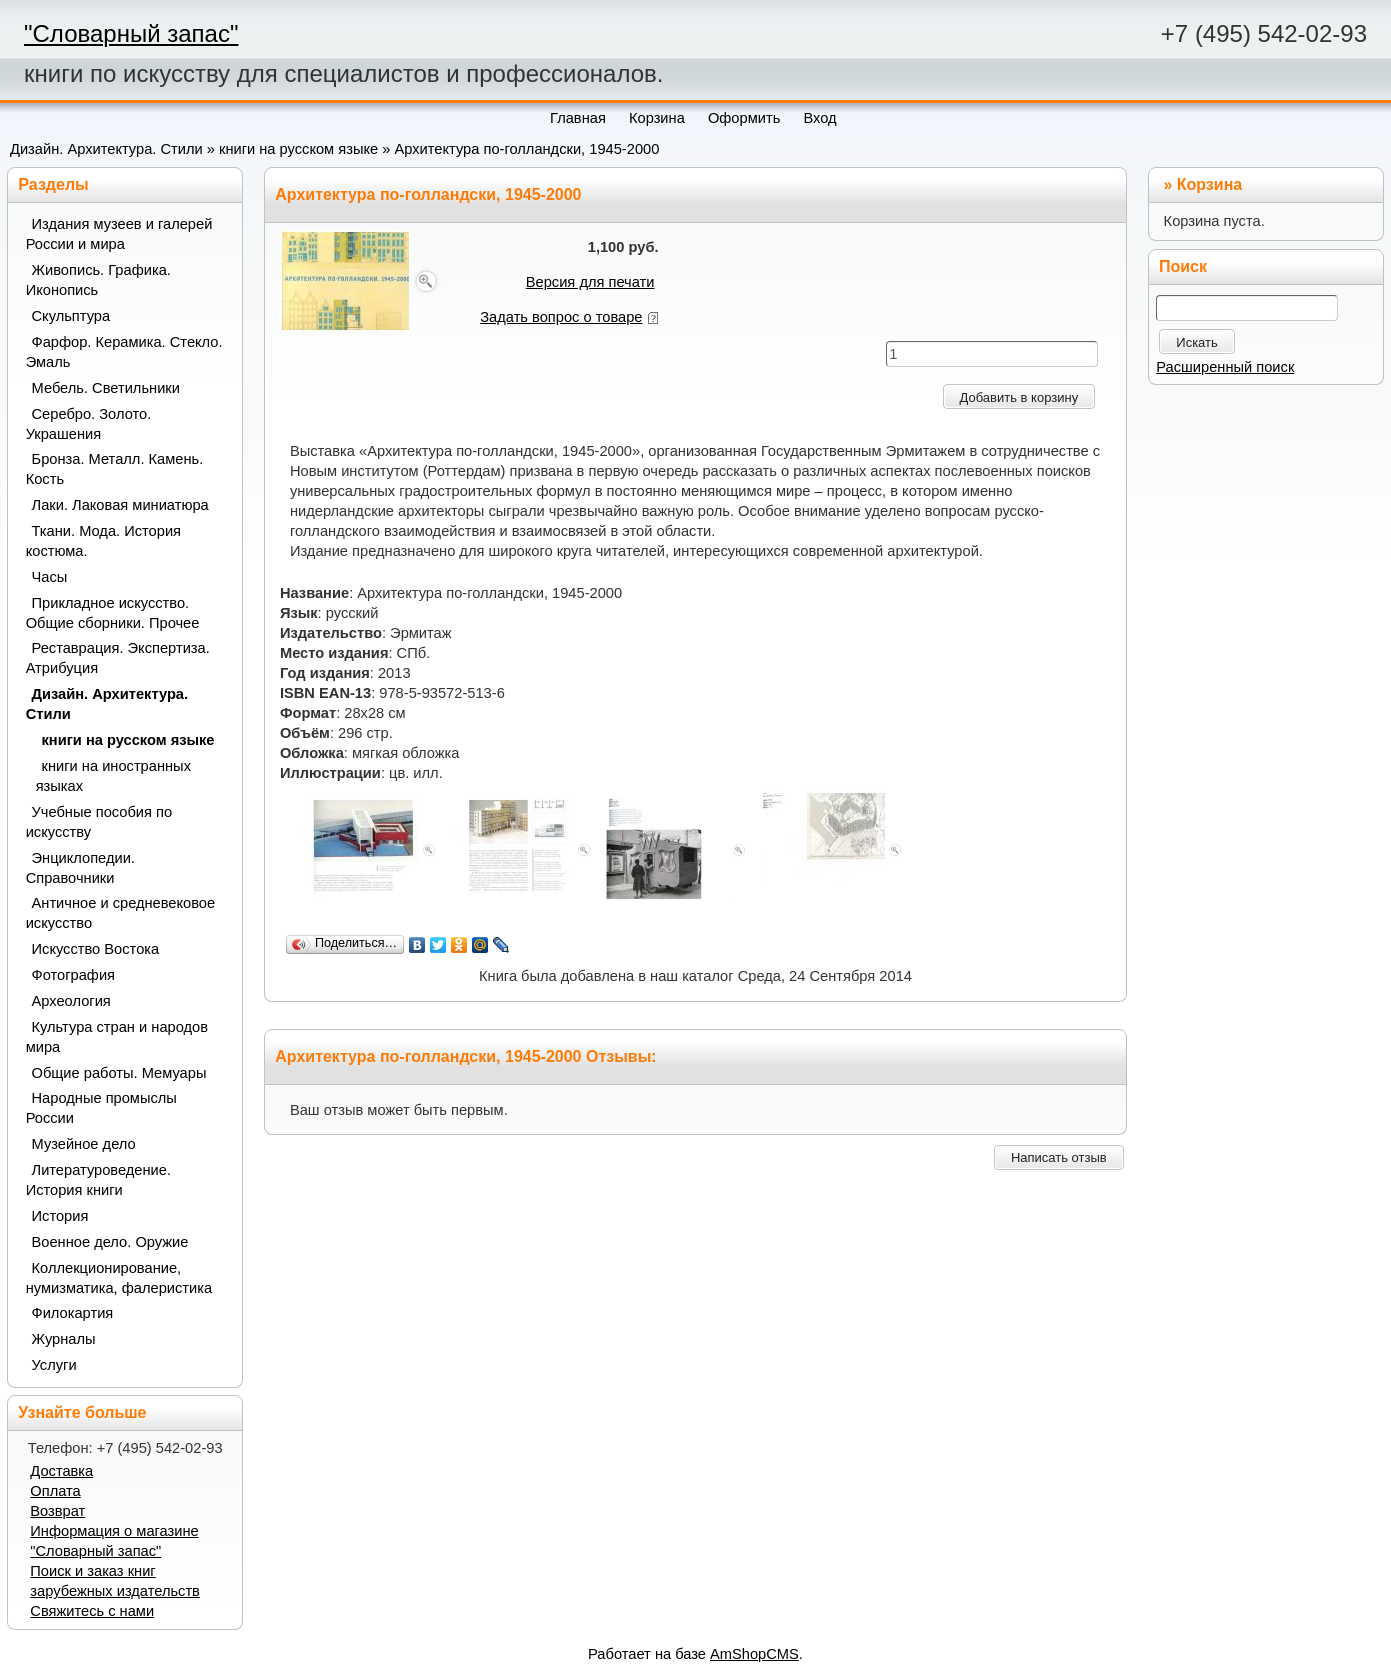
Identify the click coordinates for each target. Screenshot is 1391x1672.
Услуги (54, 1365)
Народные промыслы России (101, 1108)
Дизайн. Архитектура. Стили (106, 149)
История (60, 1216)
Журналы (64, 1339)
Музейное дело (84, 1144)
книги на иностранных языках (113, 776)
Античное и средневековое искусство (121, 913)
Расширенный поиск (1225, 367)
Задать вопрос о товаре (561, 317)
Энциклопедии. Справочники (80, 868)
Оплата (55, 1491)
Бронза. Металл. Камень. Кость (115, 469)
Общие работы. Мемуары (119, 1073)
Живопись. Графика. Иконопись (98, 280)
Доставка (61, 1471)
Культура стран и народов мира (117, 1037)
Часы (50, 577)
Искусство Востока (96, 949)
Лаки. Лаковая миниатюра (120, 505)
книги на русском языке (298, 149)
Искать (1197, 342)
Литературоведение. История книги (98, 1180)
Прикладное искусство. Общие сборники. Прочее (113, 613)
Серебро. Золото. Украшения (89, 424)
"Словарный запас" (131, 33)
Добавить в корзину (1019, 397)
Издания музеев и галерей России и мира (119, 234)
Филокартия (73, 1313)
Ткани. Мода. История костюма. (103, 541)
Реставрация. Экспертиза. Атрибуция (118, 658)
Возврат (57, 1511)
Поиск (1183, 266)
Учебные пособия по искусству (99, 822)
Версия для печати (590, 282)
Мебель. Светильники (106, 388)
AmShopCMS (754, 1654)
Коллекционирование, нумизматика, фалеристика (119, 1278)
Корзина (1209, 184)
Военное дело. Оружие (110, 1242)
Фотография (74, 975)
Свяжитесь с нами (92, 1611)
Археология (71, 1001)
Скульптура (71, 316)
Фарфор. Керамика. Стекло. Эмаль (124, 352)
